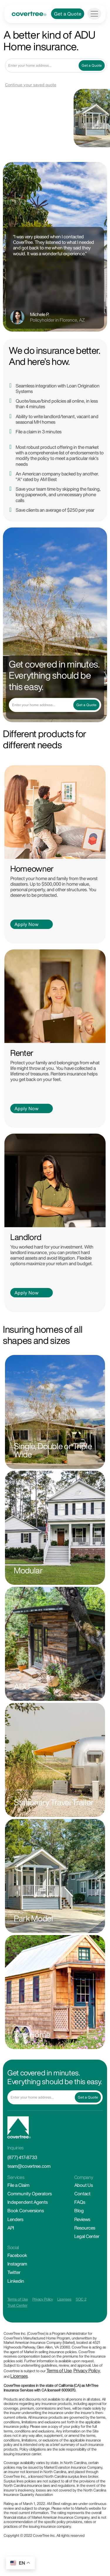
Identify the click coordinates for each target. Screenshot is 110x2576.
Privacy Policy (42, 2299)
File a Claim (18, 2185)
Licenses (64, 2299)
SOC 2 (81, 2299)
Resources (84, 2227)
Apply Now (26, 924)
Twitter (13, 2272)
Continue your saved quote (30, 85)
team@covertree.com (28, 2166)
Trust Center (17, 2305)
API (10, 2227)
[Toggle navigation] (94, 14)
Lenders (15, 2219)
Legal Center (86, 2236)
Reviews (82, 2219)
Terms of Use (17, 2299)
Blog (79, 2210)
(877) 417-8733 (22, 2157)
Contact (82, 2193)
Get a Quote (67, 13)
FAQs (79, 2202)
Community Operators (29, 2193)
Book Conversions (25, 2210)
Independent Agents (27, 2202)
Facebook (17, 2255)
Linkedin (15, 2280)
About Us (83, 2185)
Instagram (17, 2263)
